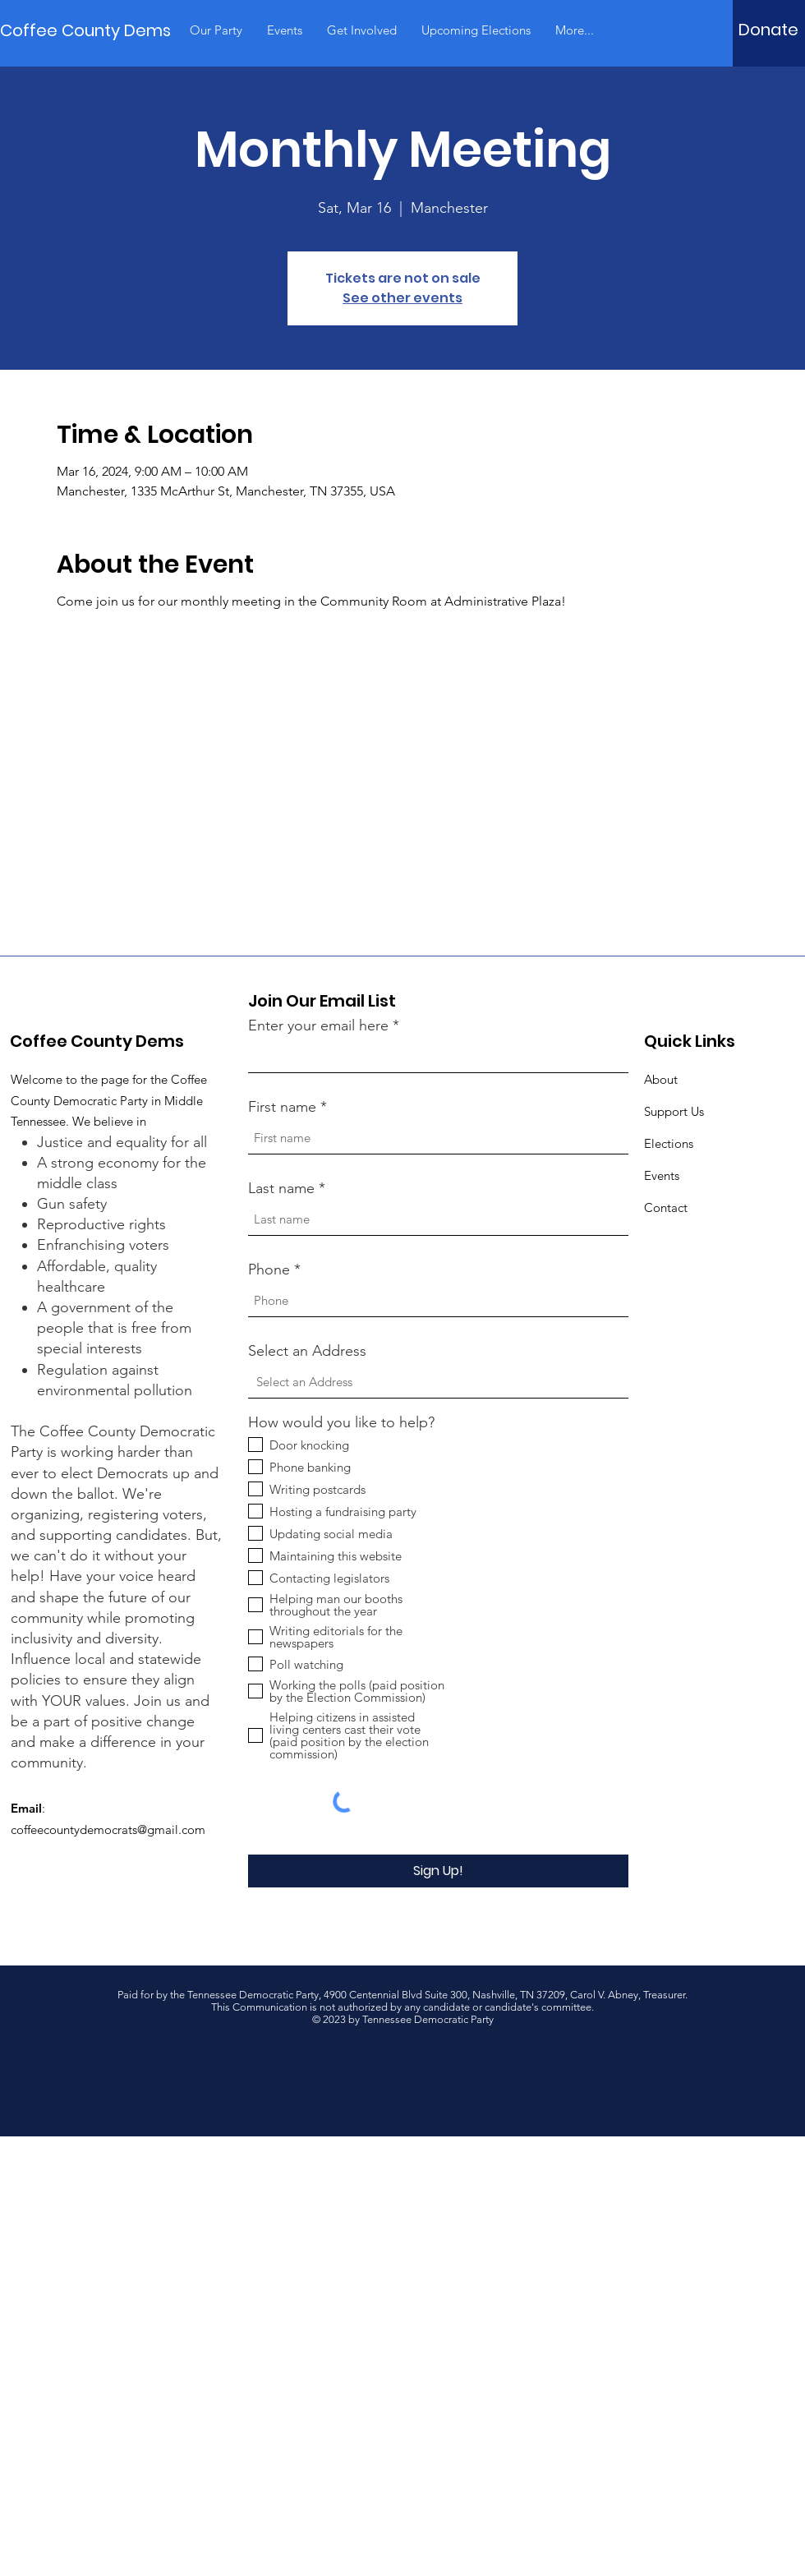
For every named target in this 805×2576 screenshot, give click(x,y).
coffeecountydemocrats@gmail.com (108, 1829)
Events (661, 1175)
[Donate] (768, 29)
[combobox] (438, 1382)
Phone (269, 1269)
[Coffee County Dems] (85, 30)
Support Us (674, 1111)
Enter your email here (318, 1025)
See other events (402, 297)
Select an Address (307, 1350)
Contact (666, 1207)
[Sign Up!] (438, 1871)
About (661, 1079)
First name (282, 1106)
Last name (281, 1188)
